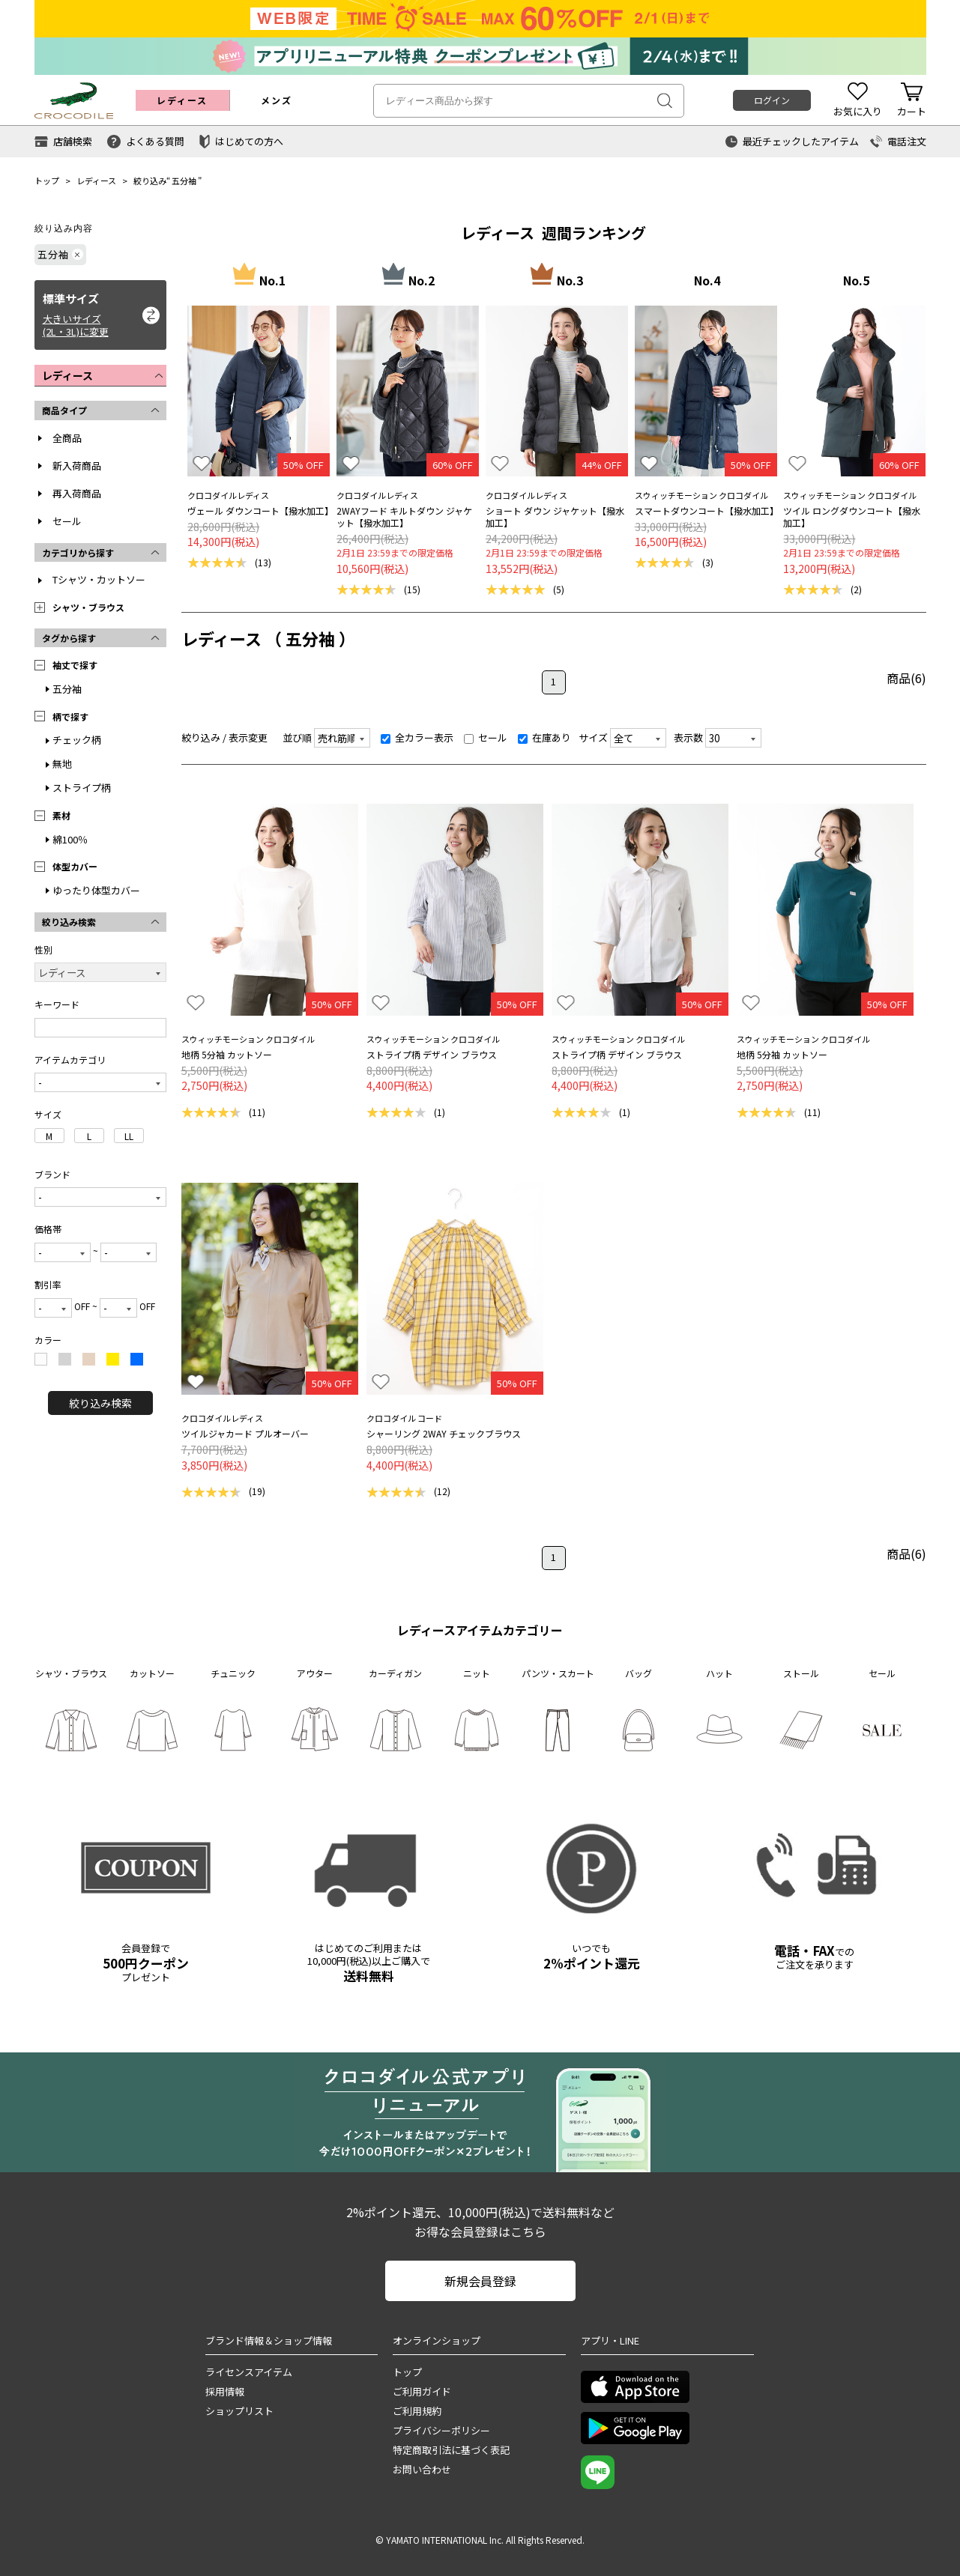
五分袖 (184, 181)
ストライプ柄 (81, 788)
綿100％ (70, 839)
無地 (62, 764)
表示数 (688, 737)
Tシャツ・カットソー (98, 579)
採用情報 (224, 2391)
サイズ (593, 737)
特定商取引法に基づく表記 (451, 2450)
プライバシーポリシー (441, 2430)
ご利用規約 (417, 2411)
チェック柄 (76, 740)
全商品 (67, 438)
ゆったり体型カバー (96, 890)
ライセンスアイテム (248, 2372)
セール (67, 521)
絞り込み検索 (100, 1402)
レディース (96, 181)
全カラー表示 (417, 737)
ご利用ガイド (422, 2391)
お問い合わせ (422, 2469)
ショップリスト (239, 2411)
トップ (46, 181)
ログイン (772, 100)
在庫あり (544, 737)
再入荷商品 (76, 493)
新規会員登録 (480, 2281)
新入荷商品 (76, 465)
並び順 (297, 737)
